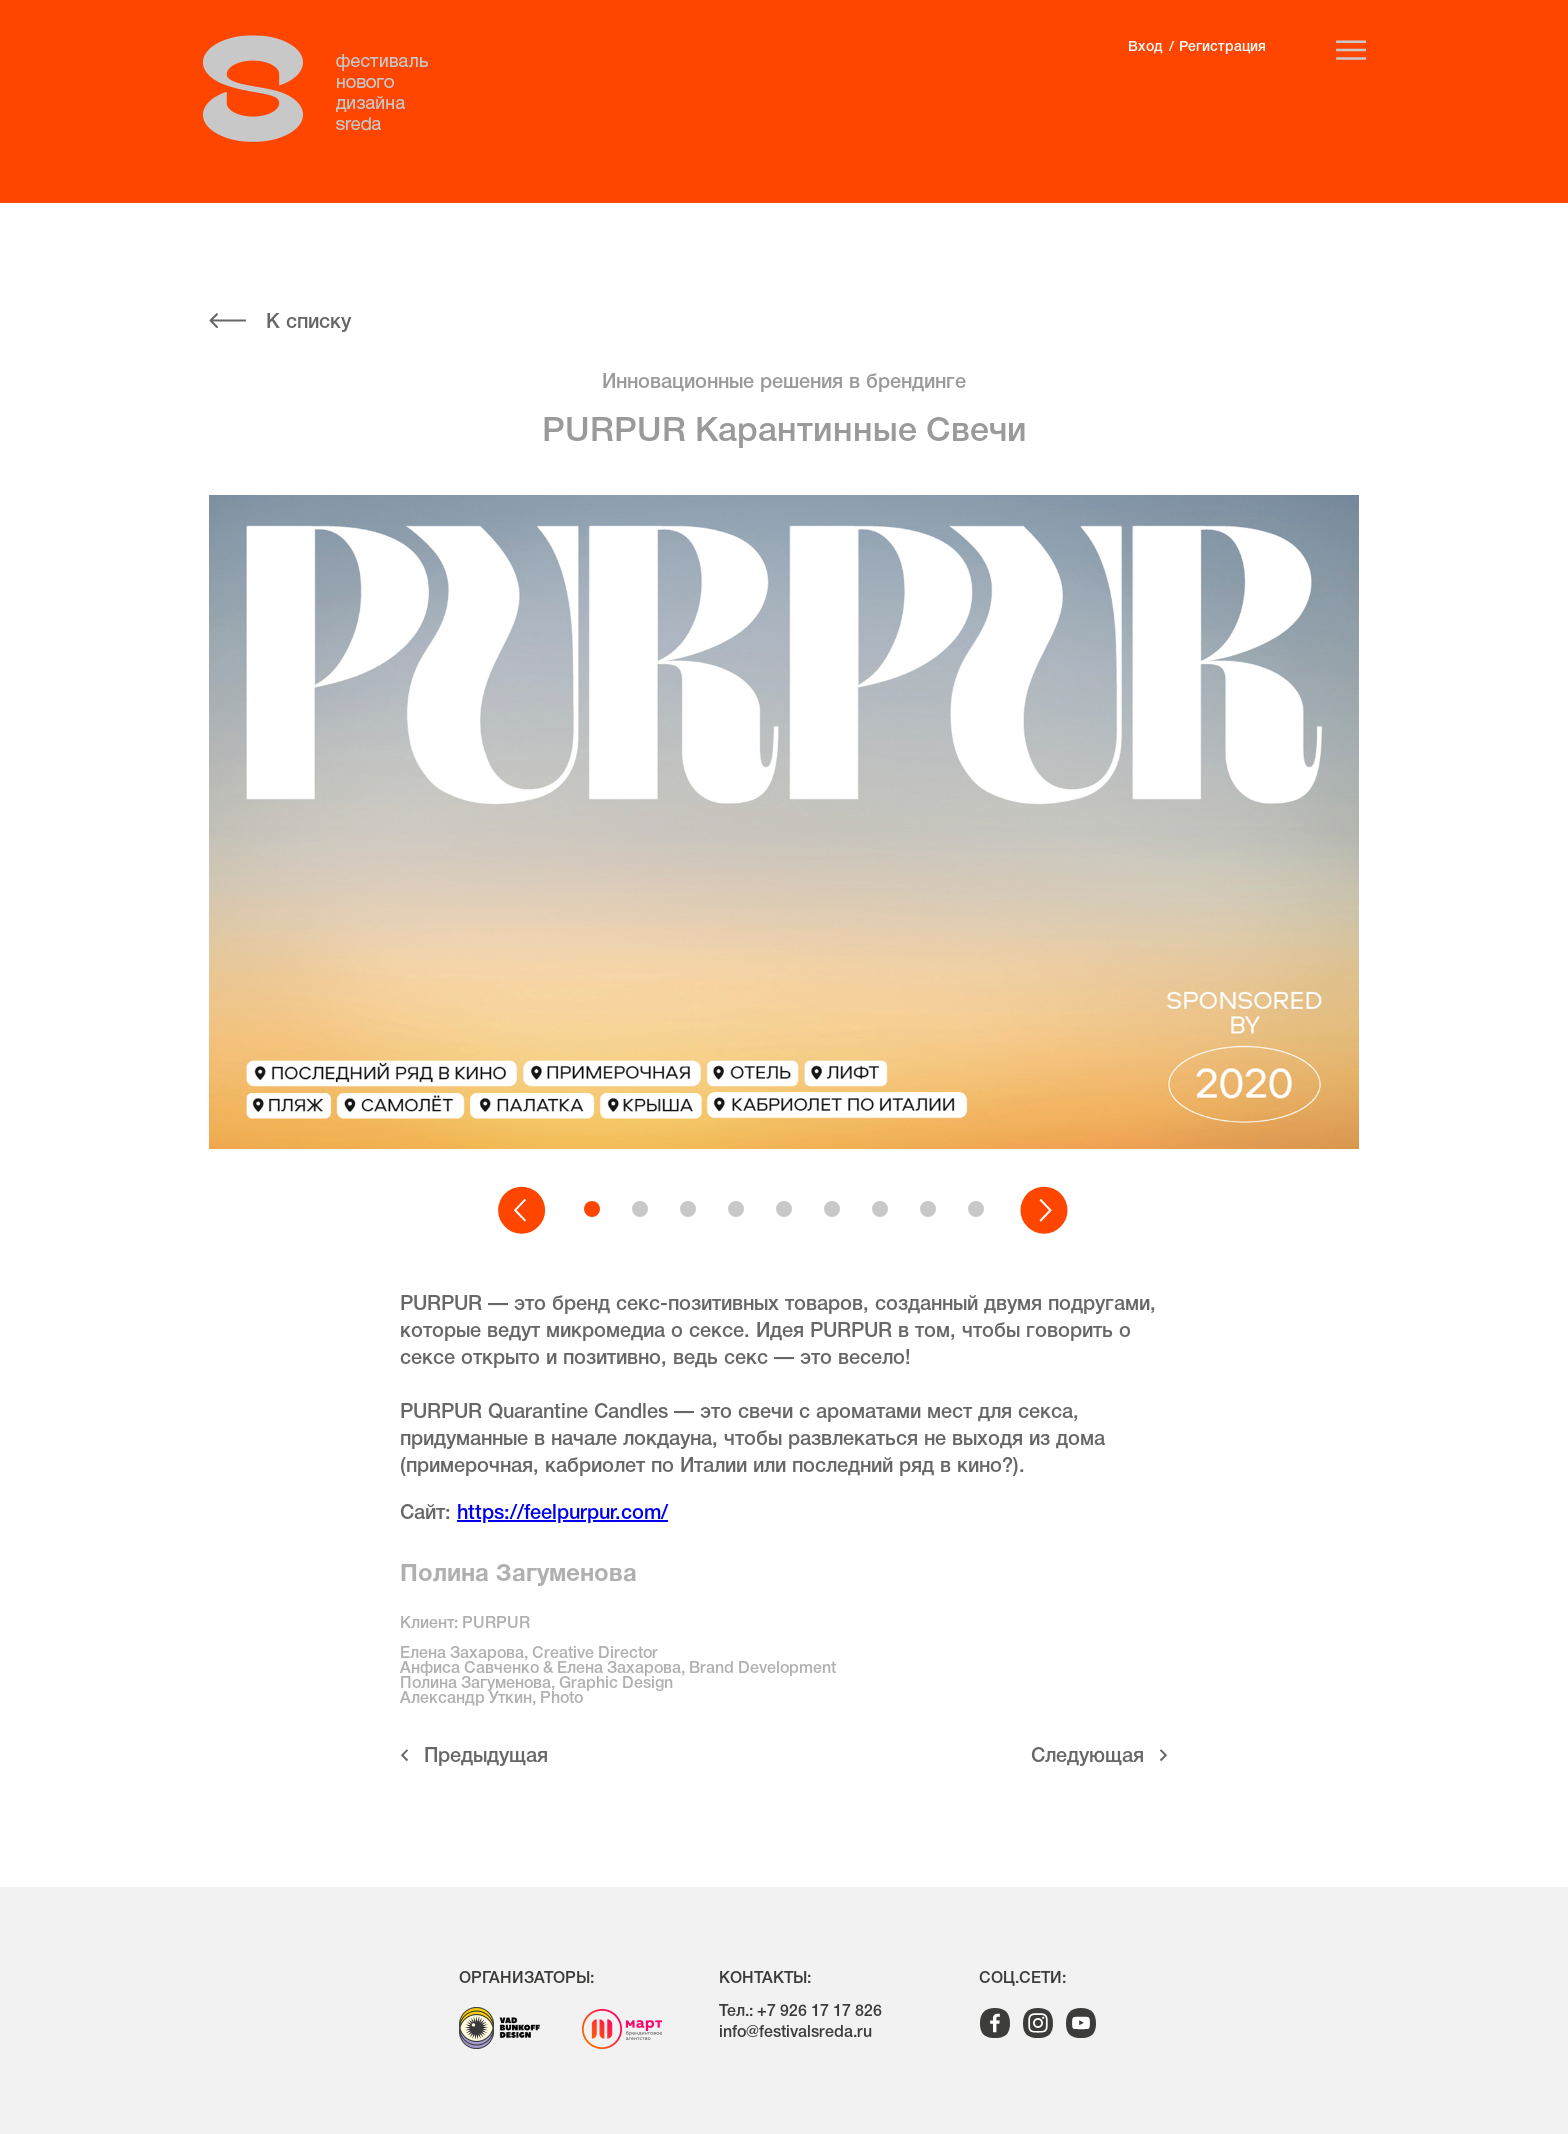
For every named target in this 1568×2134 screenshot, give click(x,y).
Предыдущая (486, 1757)
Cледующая (1087, 1757)
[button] (523, 1211)
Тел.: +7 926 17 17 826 (800, 2012)
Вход (1145, 47)
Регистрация (1222, 47)
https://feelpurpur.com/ (562, 1514)
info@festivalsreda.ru (795, 2033)
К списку (308, 323)
